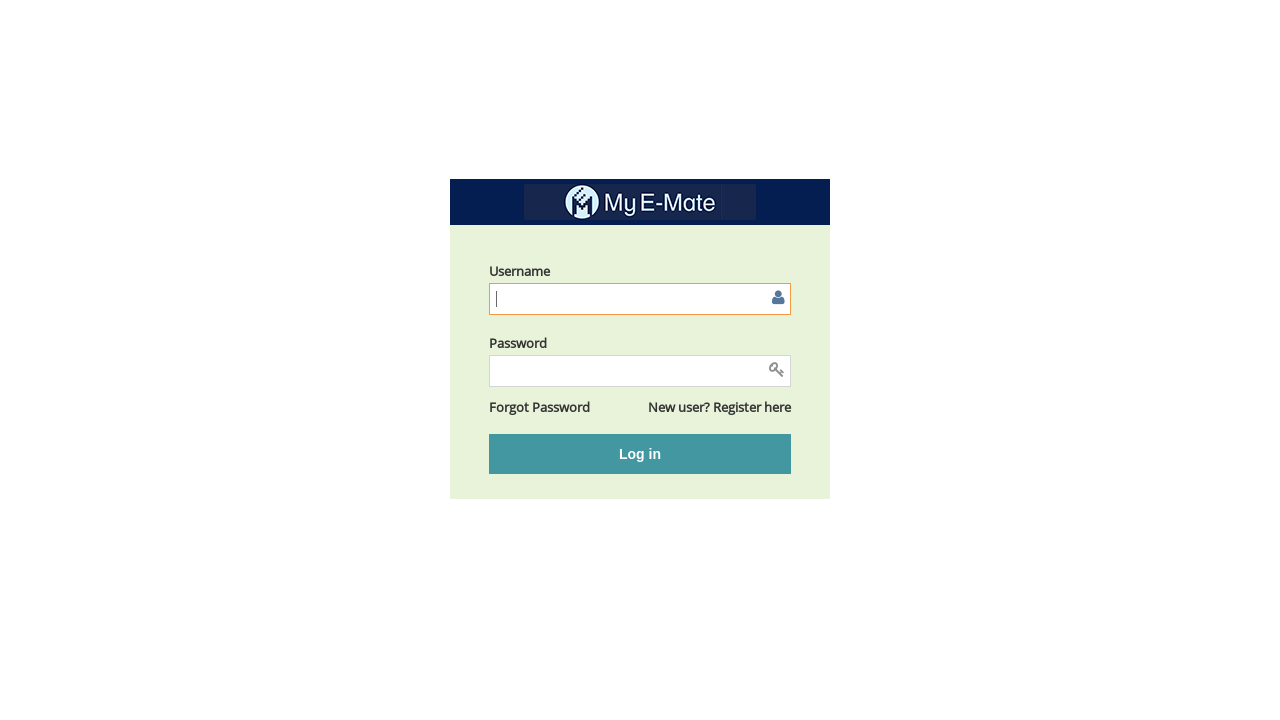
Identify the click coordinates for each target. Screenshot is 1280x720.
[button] (539, 407)
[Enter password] (640, 371)
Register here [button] (752, 407)
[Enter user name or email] (640, 299)
